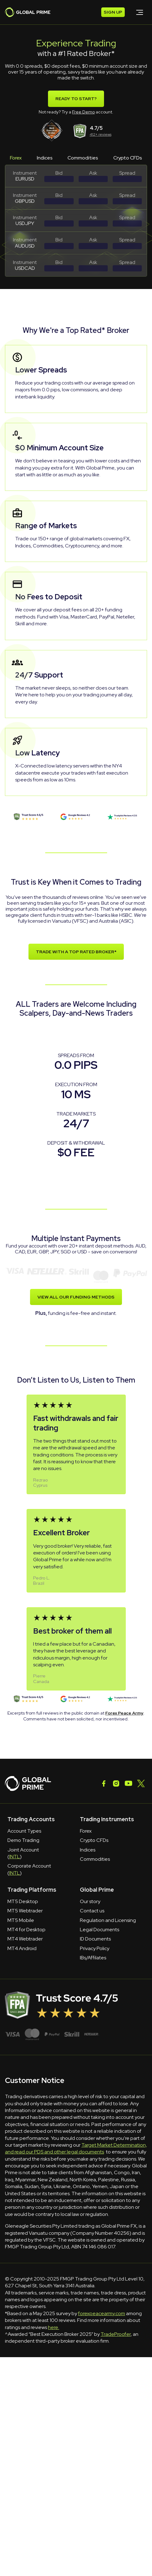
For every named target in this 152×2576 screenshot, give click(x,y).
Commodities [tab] (82, 158)
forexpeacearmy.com (101, 2313)
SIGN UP (113, 12)
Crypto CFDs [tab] (127, 158)
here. (53, 2327)
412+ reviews (100, 134)
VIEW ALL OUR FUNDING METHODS (76, 1297)
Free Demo (83, 112)
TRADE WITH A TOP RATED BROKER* (76, 952)
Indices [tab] (45, 158)
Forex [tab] (16, 158)
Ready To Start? (76, 99)
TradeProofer (116, 2334)
